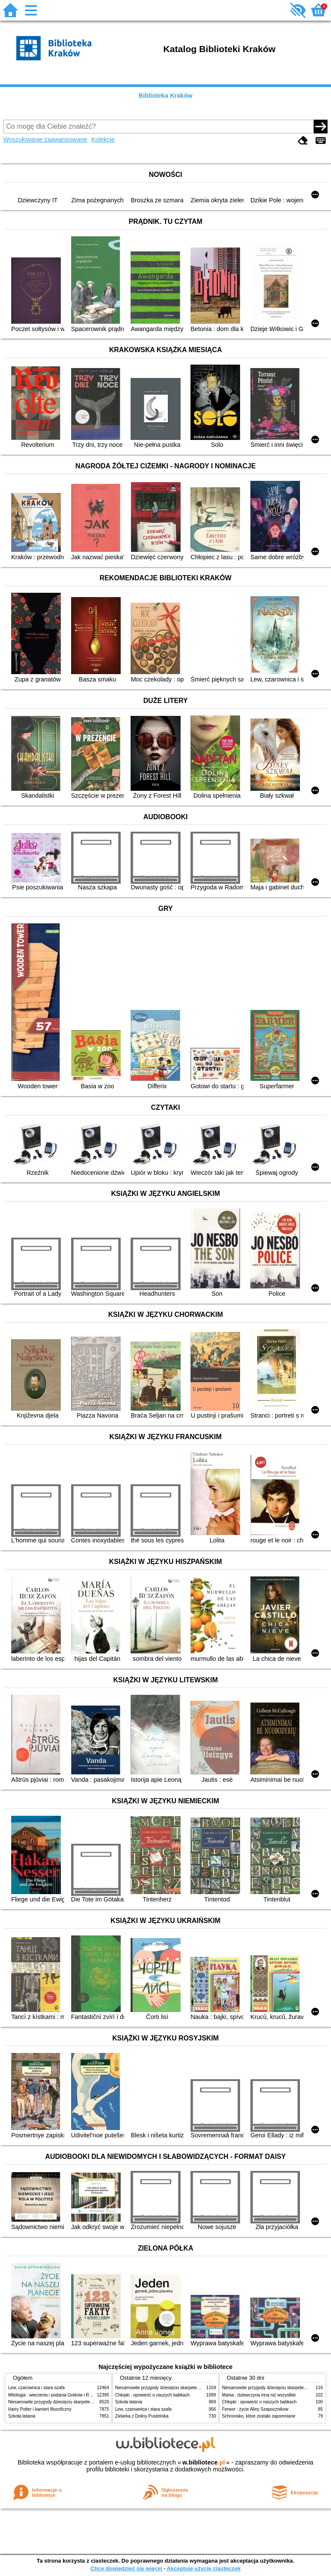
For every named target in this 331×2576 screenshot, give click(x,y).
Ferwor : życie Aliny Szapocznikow (255, 2409)
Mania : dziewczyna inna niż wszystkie (259, 2395)
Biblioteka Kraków (166, 95)
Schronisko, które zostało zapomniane (258, 2416)
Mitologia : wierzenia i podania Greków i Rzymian (55, 2395)
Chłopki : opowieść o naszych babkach (152, 2395)
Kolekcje (103, 139)
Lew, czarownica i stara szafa (36, 2387)
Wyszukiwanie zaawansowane (45, 139)
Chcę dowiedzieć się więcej (126, 2568)
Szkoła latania (21, 2416)
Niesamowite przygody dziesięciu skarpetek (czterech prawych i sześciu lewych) (85, 2402)
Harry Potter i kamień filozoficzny (40, 2409)
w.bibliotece (203, 2462)
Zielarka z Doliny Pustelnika (142, 2416)
